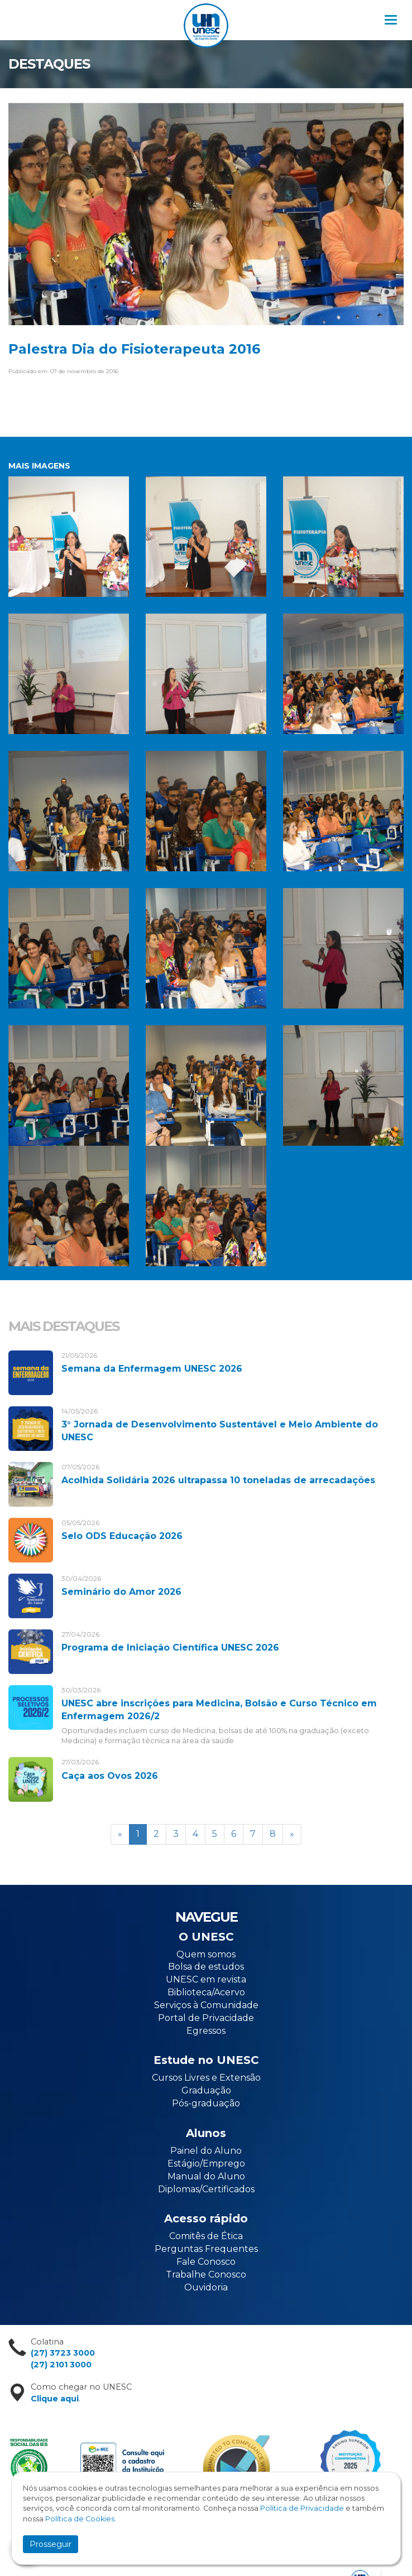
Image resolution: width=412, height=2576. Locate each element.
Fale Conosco (206, 2261)
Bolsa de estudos (206, 1966)
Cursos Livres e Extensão (206, 2077)
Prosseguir (50, 2544)
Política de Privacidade (302, 2508)
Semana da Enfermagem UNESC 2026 (151, 1368)
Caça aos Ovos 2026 (109, 1776)
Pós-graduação (206, 2103)
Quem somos (206, 1954)
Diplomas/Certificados (206, 2189)
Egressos (206, 2030)
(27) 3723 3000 (63, 2353)
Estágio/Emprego (206, 2163)
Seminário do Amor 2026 (121, 1591)
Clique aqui (55, 2399)
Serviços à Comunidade (206, 2005)
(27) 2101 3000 (61, 2365)
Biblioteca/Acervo (206, 1992)
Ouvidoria (206, 2287)
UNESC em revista (206, 1979)
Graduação (206, 2090)
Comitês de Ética (206, 2236)
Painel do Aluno (206, 2150)
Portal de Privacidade (206, 2018)
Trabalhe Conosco (206, 2274)
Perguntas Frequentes (206, 2249)
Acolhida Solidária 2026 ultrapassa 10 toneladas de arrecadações (218, 1480)
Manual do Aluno (206, 2176)
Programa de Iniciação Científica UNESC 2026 (170, 1647)
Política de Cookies (79, 2519)
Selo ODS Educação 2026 (122, 1536)
